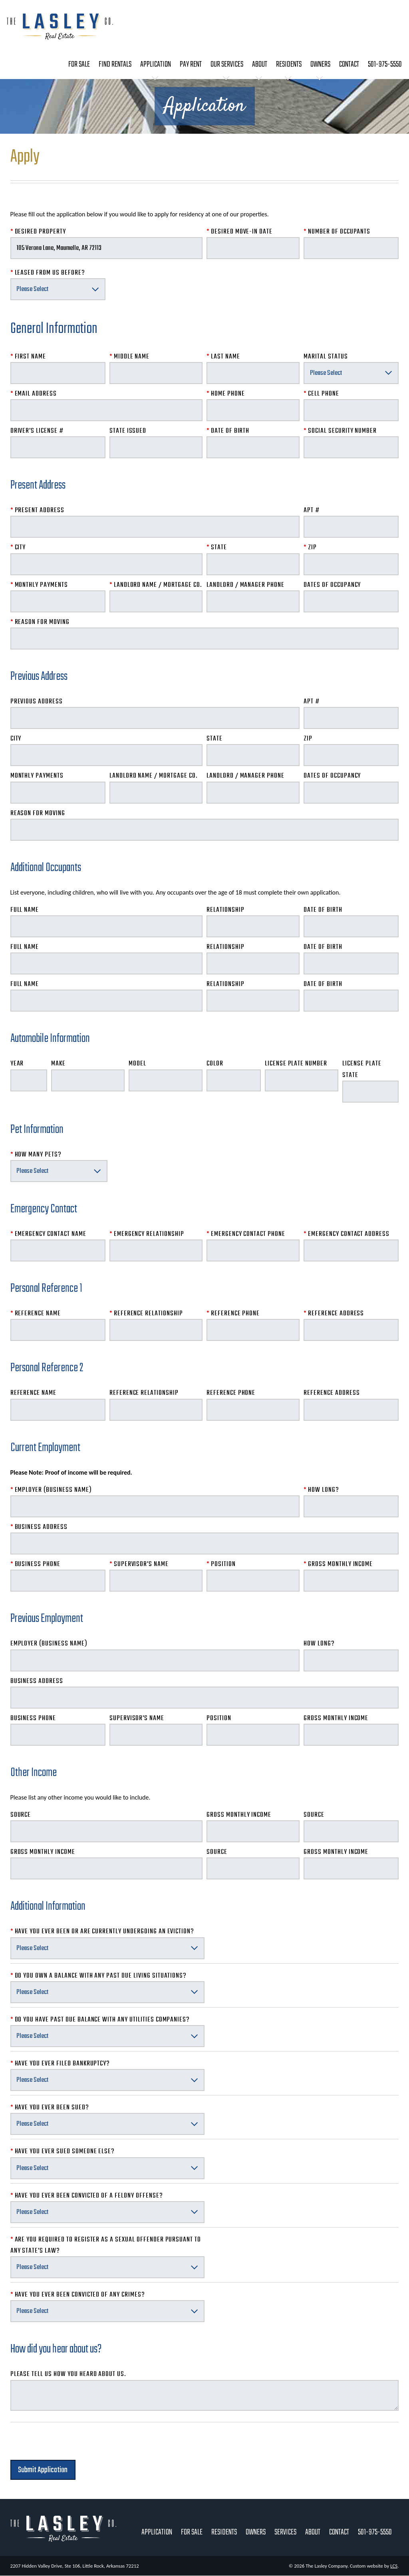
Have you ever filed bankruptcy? (60, 2063)
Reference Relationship (146, 1313)
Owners (320, 64)
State (216, 547)
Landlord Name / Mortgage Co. (155, 585)
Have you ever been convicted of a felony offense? (86, 2195)
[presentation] (71, 2444)
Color (214, 1063)
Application (155, 64)
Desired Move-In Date (239, 231)
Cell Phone (321, 393)
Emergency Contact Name (48, 1234)
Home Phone (225, 393)
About (259, 64)
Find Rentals (115, 64)
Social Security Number (340, 431)
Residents (289, 64)
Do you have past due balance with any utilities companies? (100, 2019)
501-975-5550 (385, 64)
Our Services (226, 64)
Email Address (33, 393)
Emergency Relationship (146, 1234)
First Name (28, 356)
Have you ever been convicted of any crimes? (77, 2294)
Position (221, 1564)
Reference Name (35, 1313)
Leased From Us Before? (47, 272)
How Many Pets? (36, 1154)
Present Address (37, 510)
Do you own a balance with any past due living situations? (98, 1975)
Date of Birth (227, 431)
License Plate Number (296, 1063)
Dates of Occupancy (332, 585)
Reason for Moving (39, 622)
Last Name (223, 356)
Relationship (225, 910)
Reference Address (334, 1313)
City (18, 547)
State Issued (128, 431)
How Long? (321, 1490)
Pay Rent (191, 64)
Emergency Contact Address (346, 1234)
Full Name (24, 910)
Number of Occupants (337, 231)
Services (285, 2532)
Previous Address (36, 701)
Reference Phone (233, 1313)
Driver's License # (37, 431)
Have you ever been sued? (49, 2107)
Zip (310, 547)
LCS (393, 2566)
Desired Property (38, 231)
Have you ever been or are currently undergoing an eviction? (102, 1931)
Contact (349, 64)
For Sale (79, 64)
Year (17, 1063)
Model (137, 1063)
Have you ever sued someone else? (62, 2151)
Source (20, 1815)
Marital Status (325, 356)
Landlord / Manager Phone (245, 585)
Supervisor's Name (139, 1564)
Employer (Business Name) (51, 1490)
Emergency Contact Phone (245, 1234)
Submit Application (43, 2470)
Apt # (312, 510)
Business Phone (35, 1564)
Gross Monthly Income (338, 1564)
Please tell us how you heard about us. (68, 2374)
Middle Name (129, 356)
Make (58, 1063)
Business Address (39, 1527)
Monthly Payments (39, 585)
